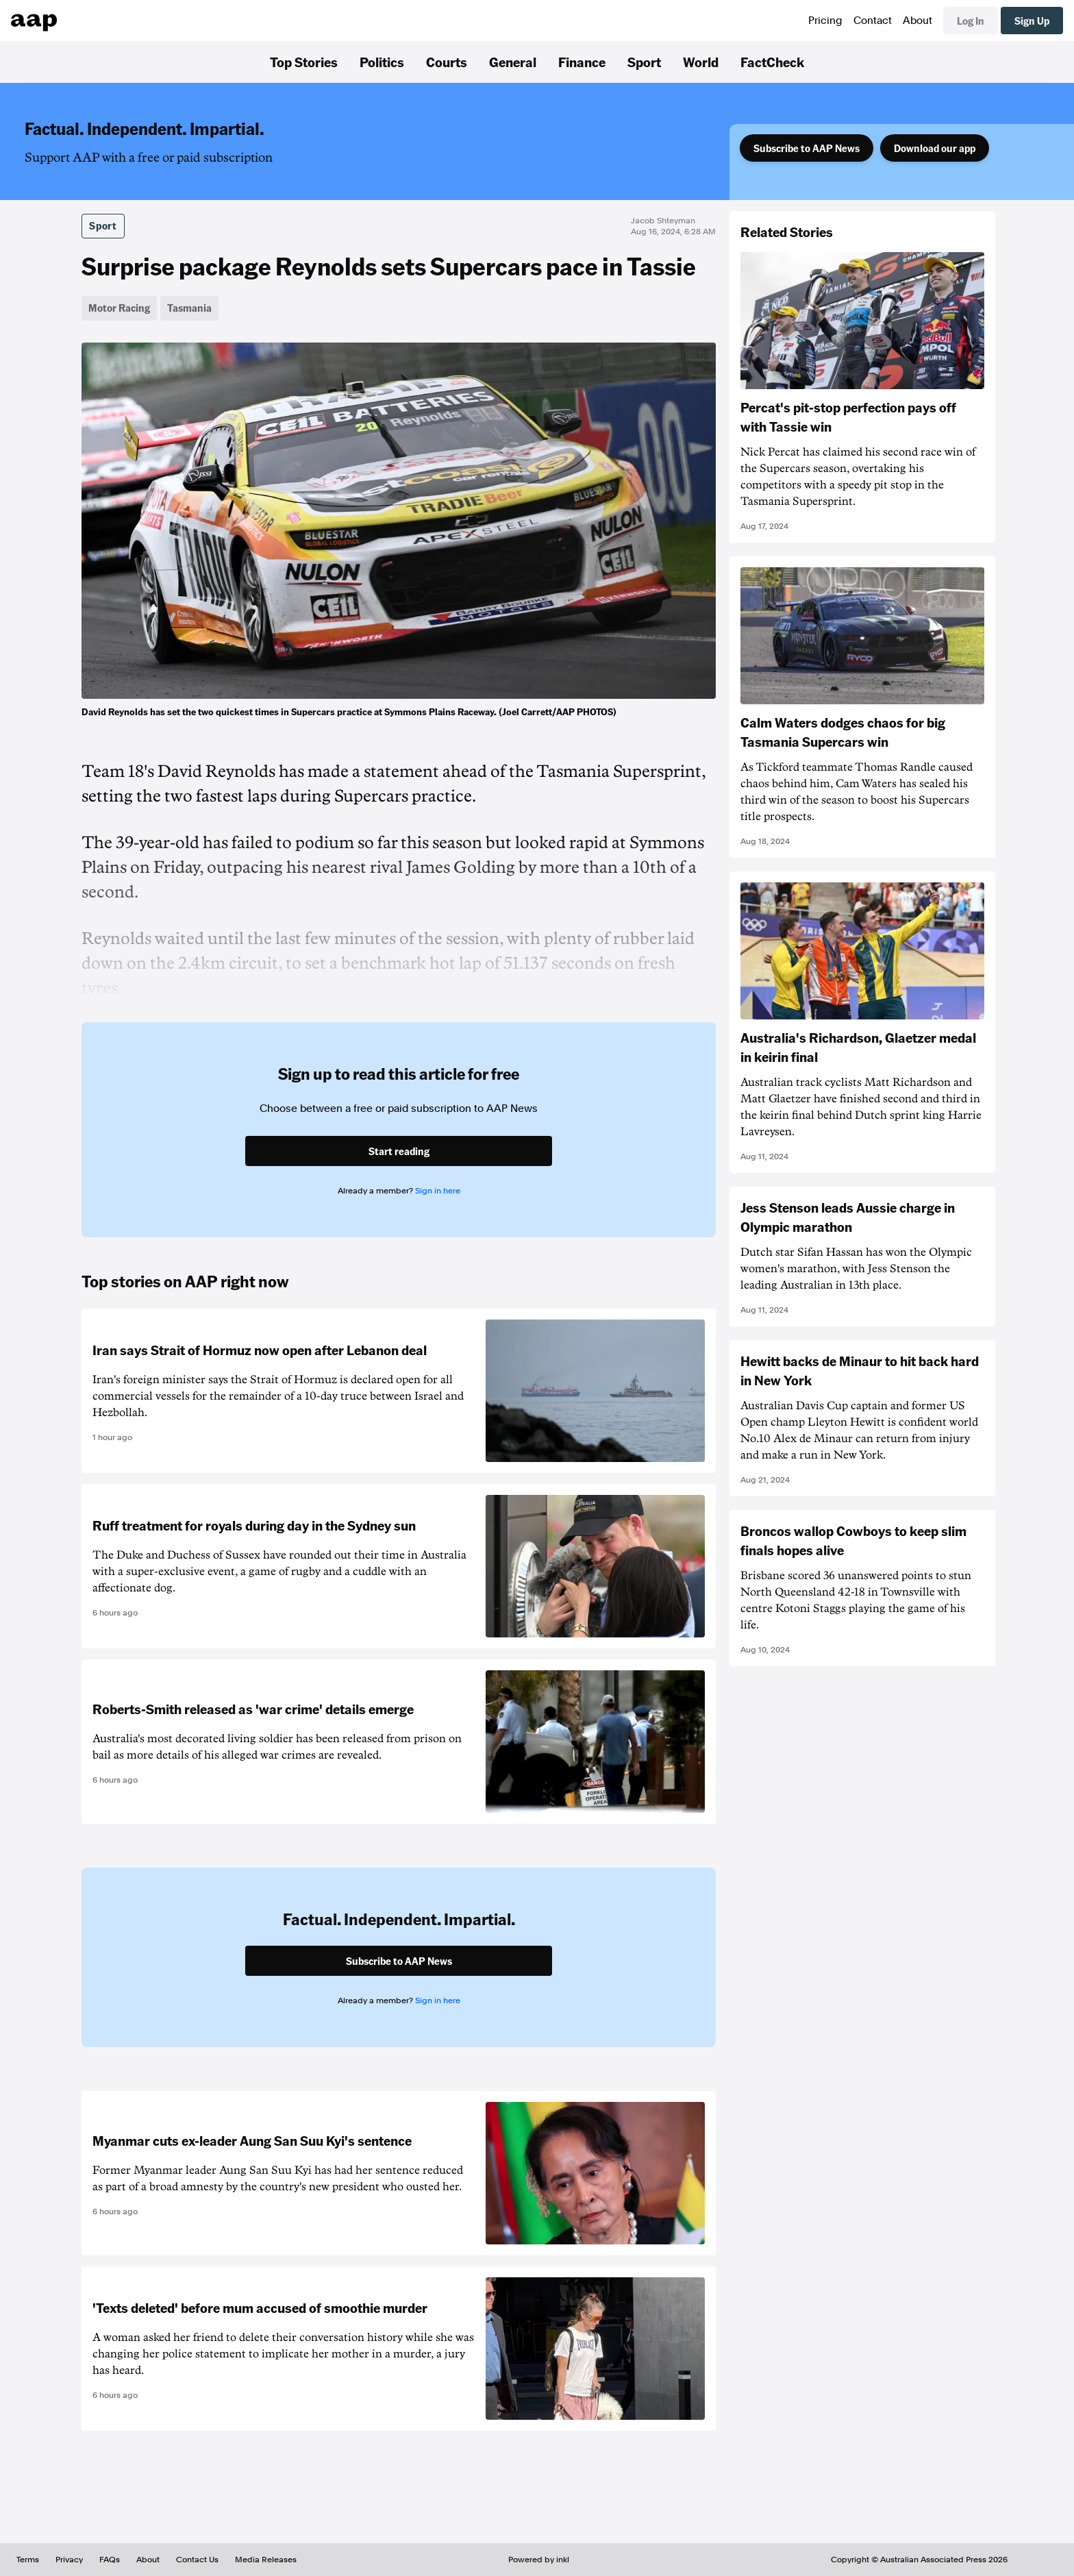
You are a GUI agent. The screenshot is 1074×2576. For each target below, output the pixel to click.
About (917, 20)
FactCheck (772, 62)
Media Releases (266, 2559)
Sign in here (437, 1191)
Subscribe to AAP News (806, 148)
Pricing (825, 20)
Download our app (934, 148)
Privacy (69, 2559)
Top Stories (304, 62)
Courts (446, 62)
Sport (644, 62)
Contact (872, 20)
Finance (581, 62)
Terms (27, 2559)
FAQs (109, 2559)
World (701, 62)
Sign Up (1031, 20)
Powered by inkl (538, 2559)
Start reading (399, 1151)
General (512, 62)
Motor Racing (119, 307)
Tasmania (189, 307)
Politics (382, 62)
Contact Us (197, 2559)
